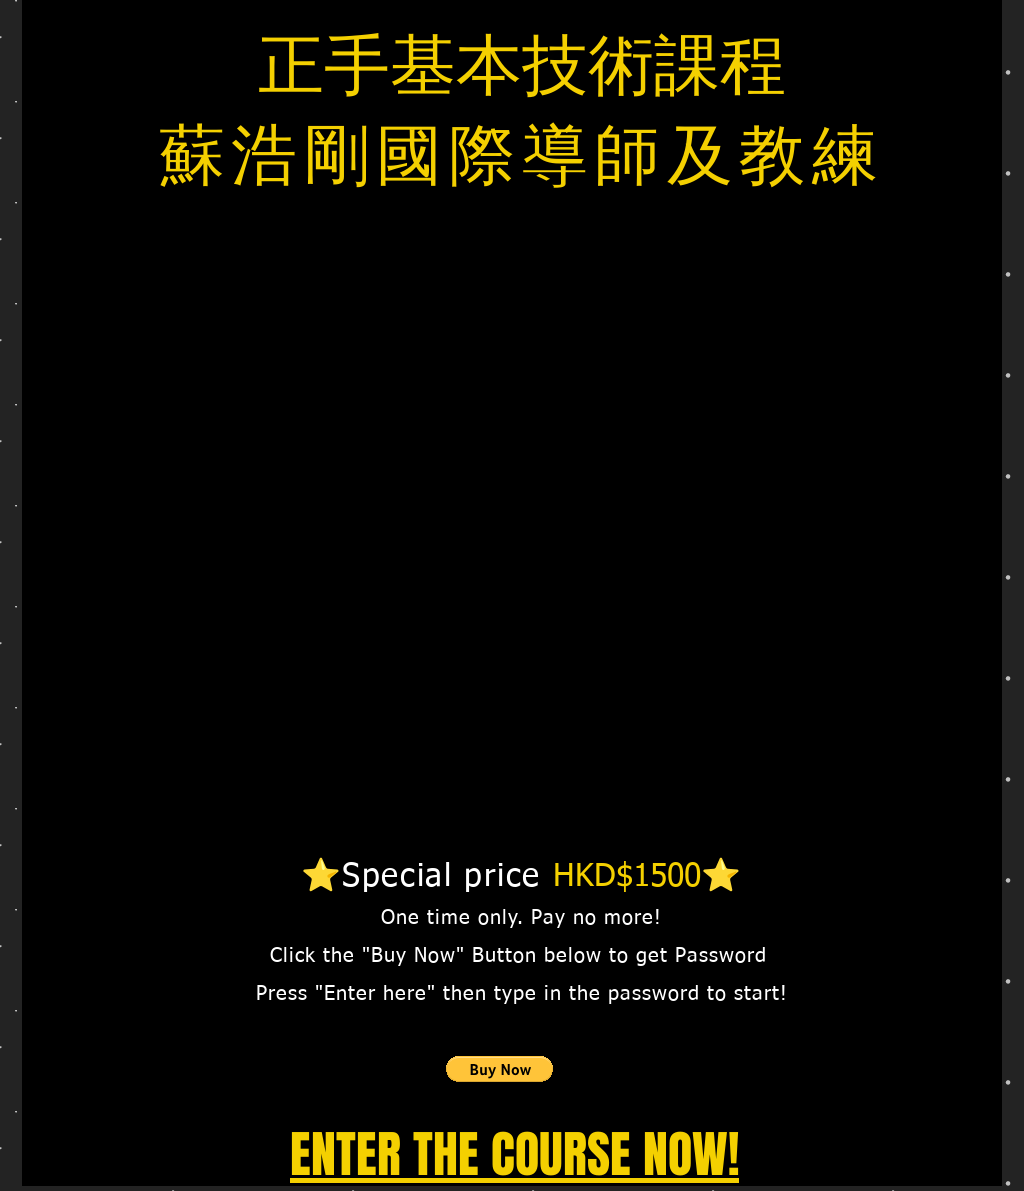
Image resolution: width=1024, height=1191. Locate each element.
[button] (499, 1069)
